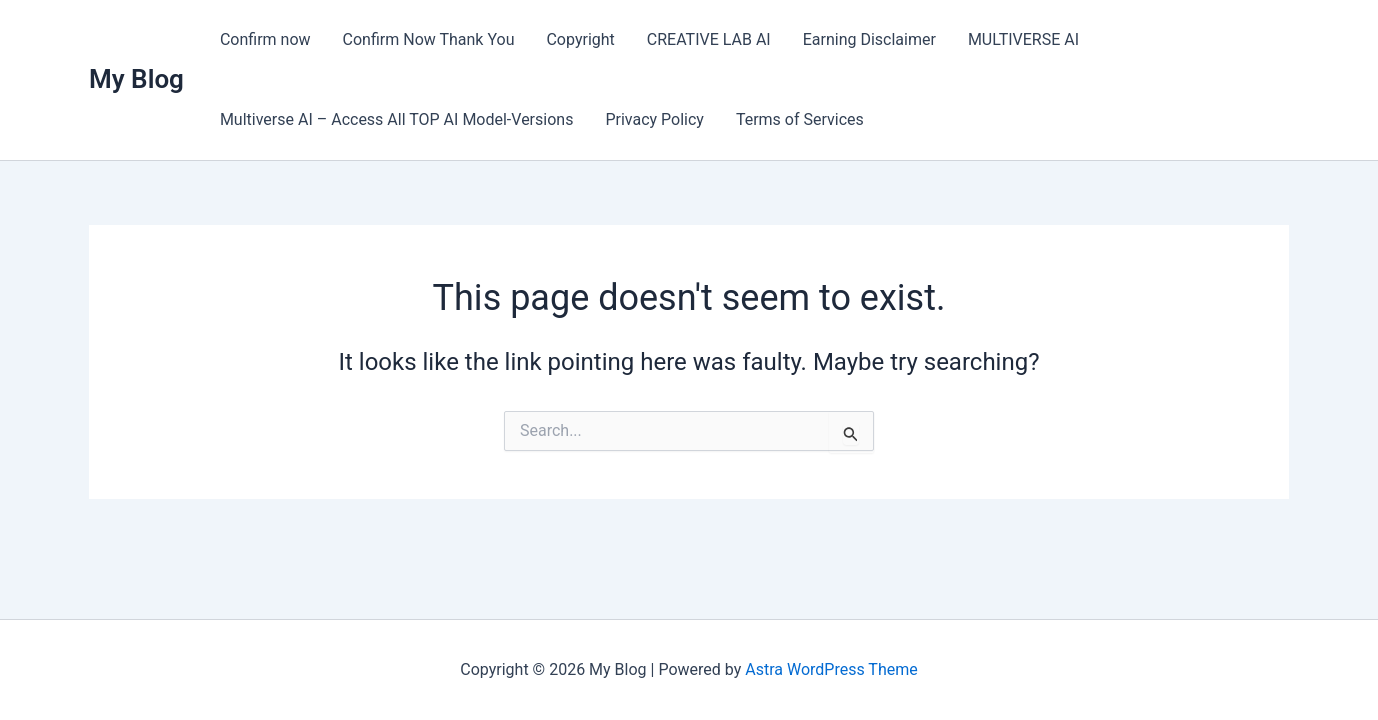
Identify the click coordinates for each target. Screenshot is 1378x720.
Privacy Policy (654, 119)
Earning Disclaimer (869, 39)
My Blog (136, 79)
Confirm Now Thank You (429, 39)
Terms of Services (800, 119)
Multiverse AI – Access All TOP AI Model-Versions (397, 119)
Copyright (580, 39)
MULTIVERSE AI (1023, 39)
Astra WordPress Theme (831, 669)
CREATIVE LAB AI (709, 39)
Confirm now (265, 39)
